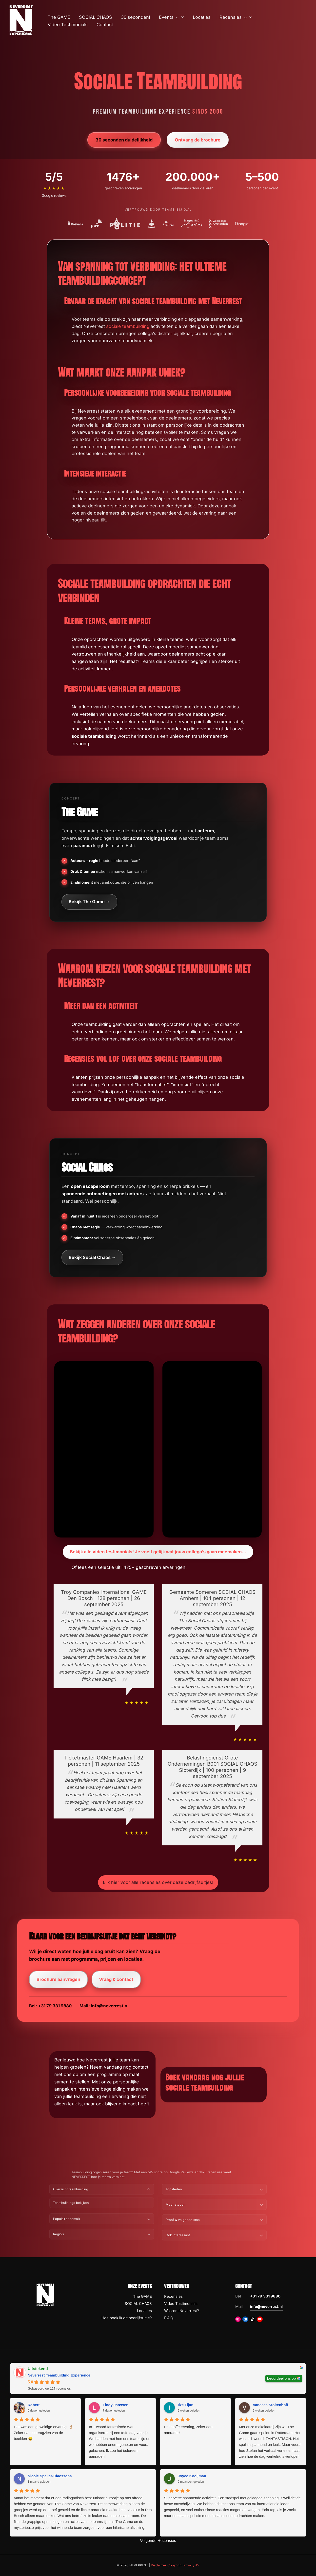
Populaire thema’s (66, 2219)
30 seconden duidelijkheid (124, 139)
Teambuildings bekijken (71, 2203)
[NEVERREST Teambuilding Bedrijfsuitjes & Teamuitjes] (21, 19)
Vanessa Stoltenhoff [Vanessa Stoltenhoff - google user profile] (270, 2405)
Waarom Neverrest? (181, 2310)
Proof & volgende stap (183, 2220)
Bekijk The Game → (89, 901)
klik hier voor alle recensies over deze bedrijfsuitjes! (158, 1882)
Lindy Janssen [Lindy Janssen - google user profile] (115, 2405)
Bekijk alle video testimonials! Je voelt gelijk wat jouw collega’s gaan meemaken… (158, 1551)
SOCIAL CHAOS (138, 2303)
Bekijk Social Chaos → (92, 1257)
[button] (176, 17)
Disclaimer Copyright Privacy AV (175, 2565)
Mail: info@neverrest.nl (104, 2005)
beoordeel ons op (281, 2378)
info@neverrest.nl (266, 2306)
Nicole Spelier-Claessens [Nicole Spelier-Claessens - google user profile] (50, 2476)
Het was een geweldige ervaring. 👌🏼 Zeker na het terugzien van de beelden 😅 (43, 2433)
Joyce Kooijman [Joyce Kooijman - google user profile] (192, 2476)
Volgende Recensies (158, 2540)
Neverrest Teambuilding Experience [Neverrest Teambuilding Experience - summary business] (59, 2375)
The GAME (142, 2296)
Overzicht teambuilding (70, 2189)
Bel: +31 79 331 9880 (50, 2005)
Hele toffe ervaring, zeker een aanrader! (188, 2430)
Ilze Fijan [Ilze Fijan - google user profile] (185, 2405)
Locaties (144, 2310)
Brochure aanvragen (58, 1979)
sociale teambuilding (127, 326)
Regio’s (58, 2234)
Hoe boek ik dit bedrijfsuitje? (126, 2318)
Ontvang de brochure (197, 139)
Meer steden (175, 2204)
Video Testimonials (181, 2303)
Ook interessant (178, 2235)
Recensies (173, 2296)
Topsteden (174, 2189)
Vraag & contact (116, 1979)
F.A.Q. (169, 2318)
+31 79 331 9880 (265, 2296)
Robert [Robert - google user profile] (34, 2405)
